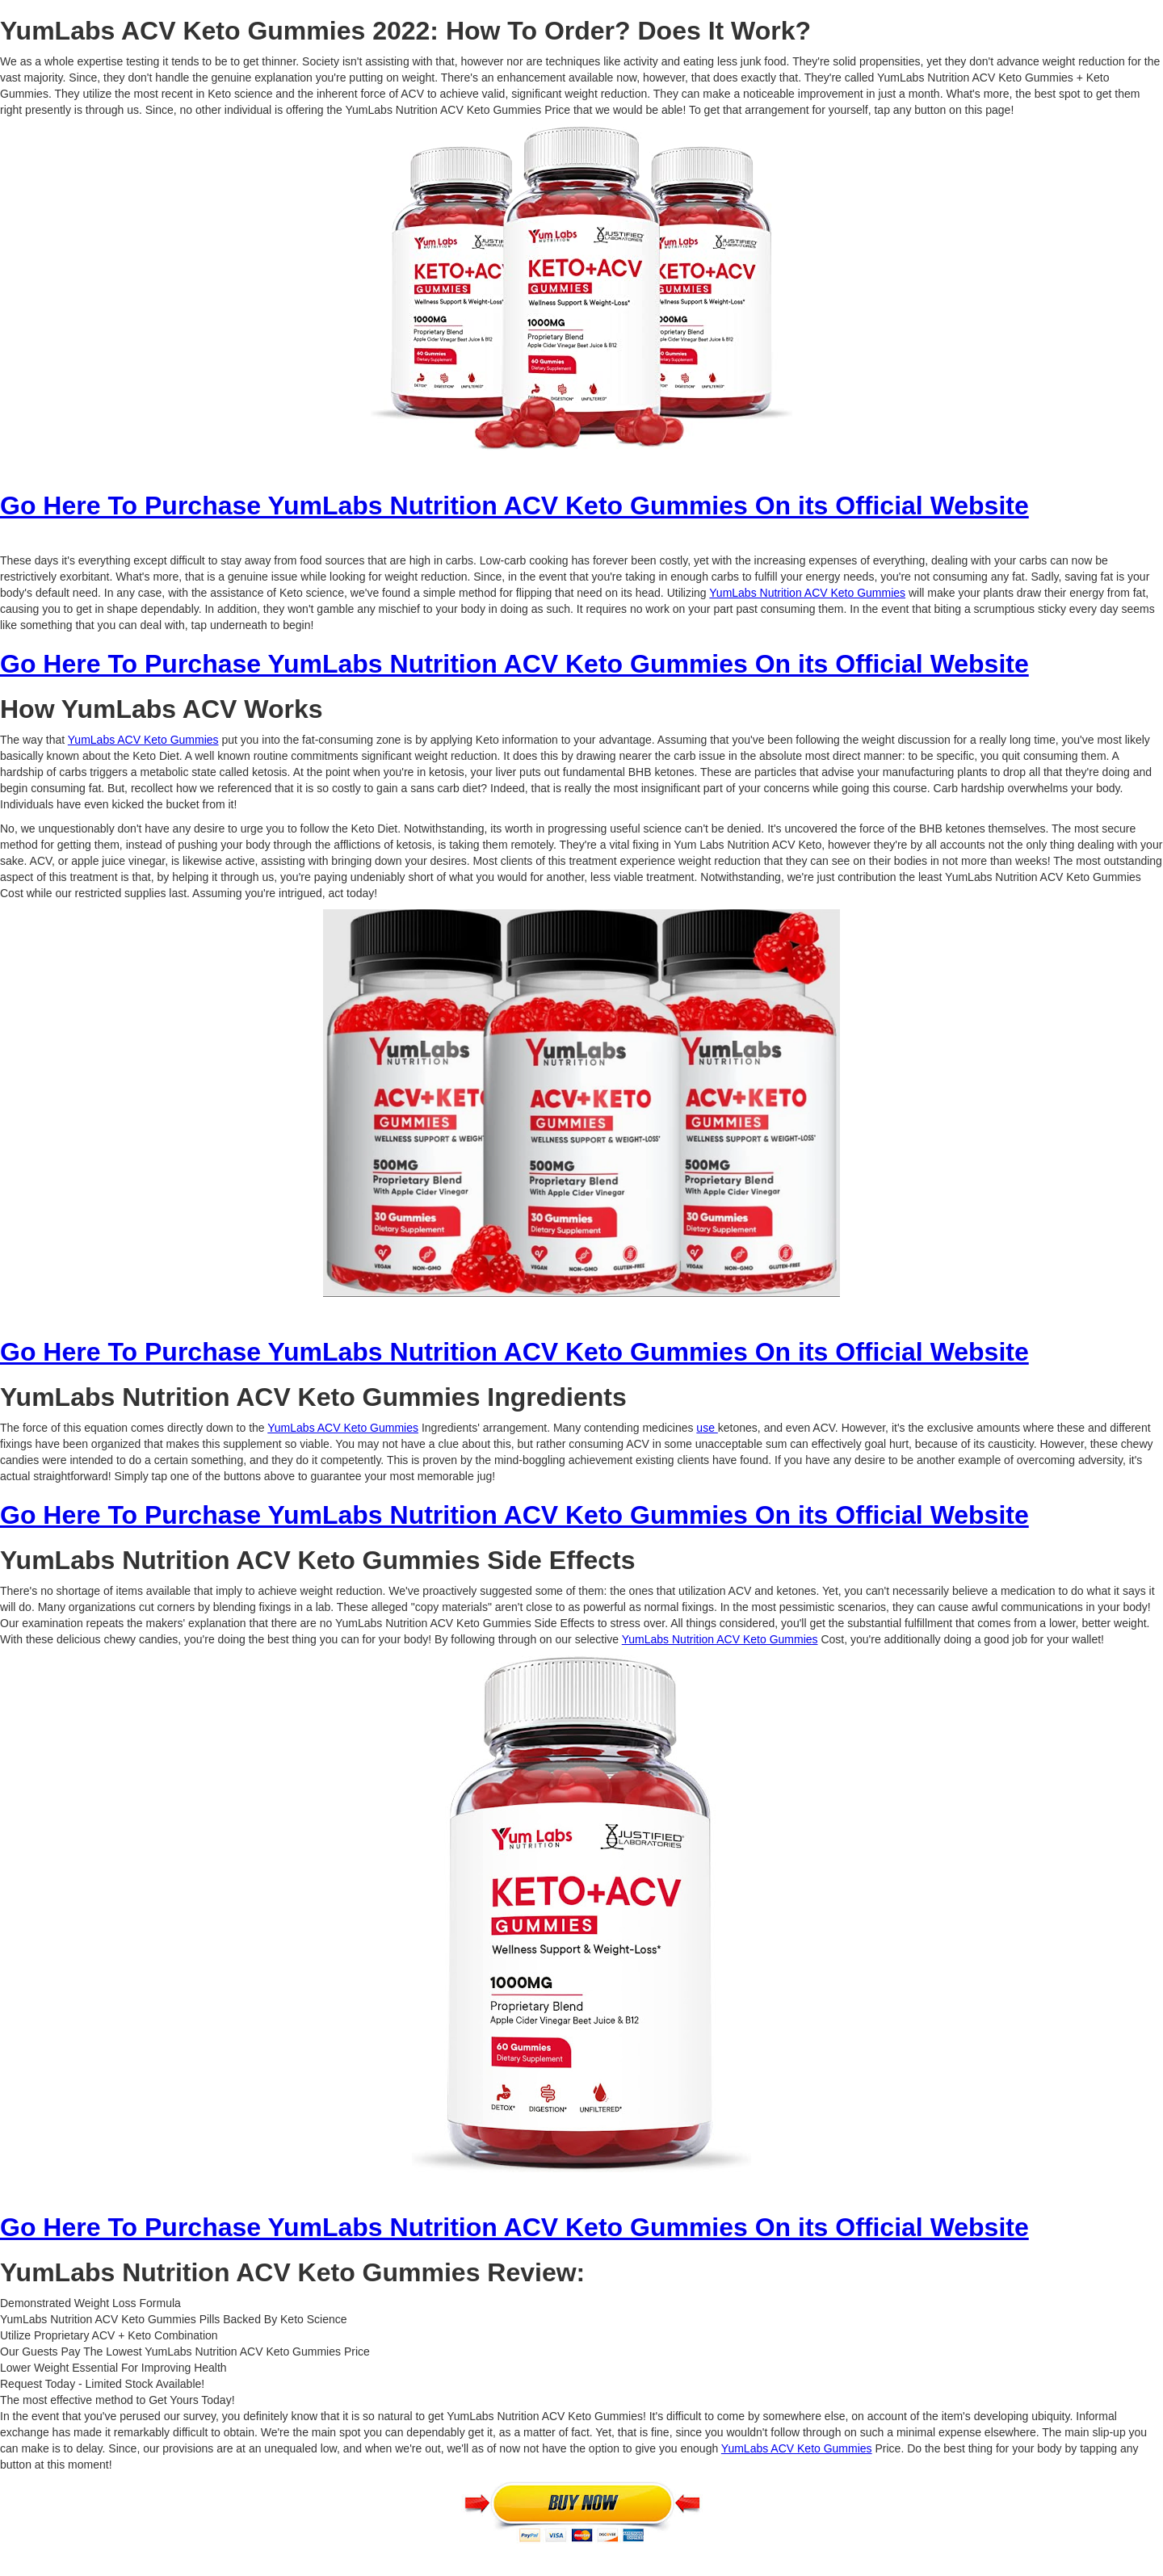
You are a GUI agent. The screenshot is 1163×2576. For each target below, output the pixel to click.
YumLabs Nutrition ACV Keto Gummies (807, 592)
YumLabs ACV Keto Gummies (143, 739)
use (706, 1427)
